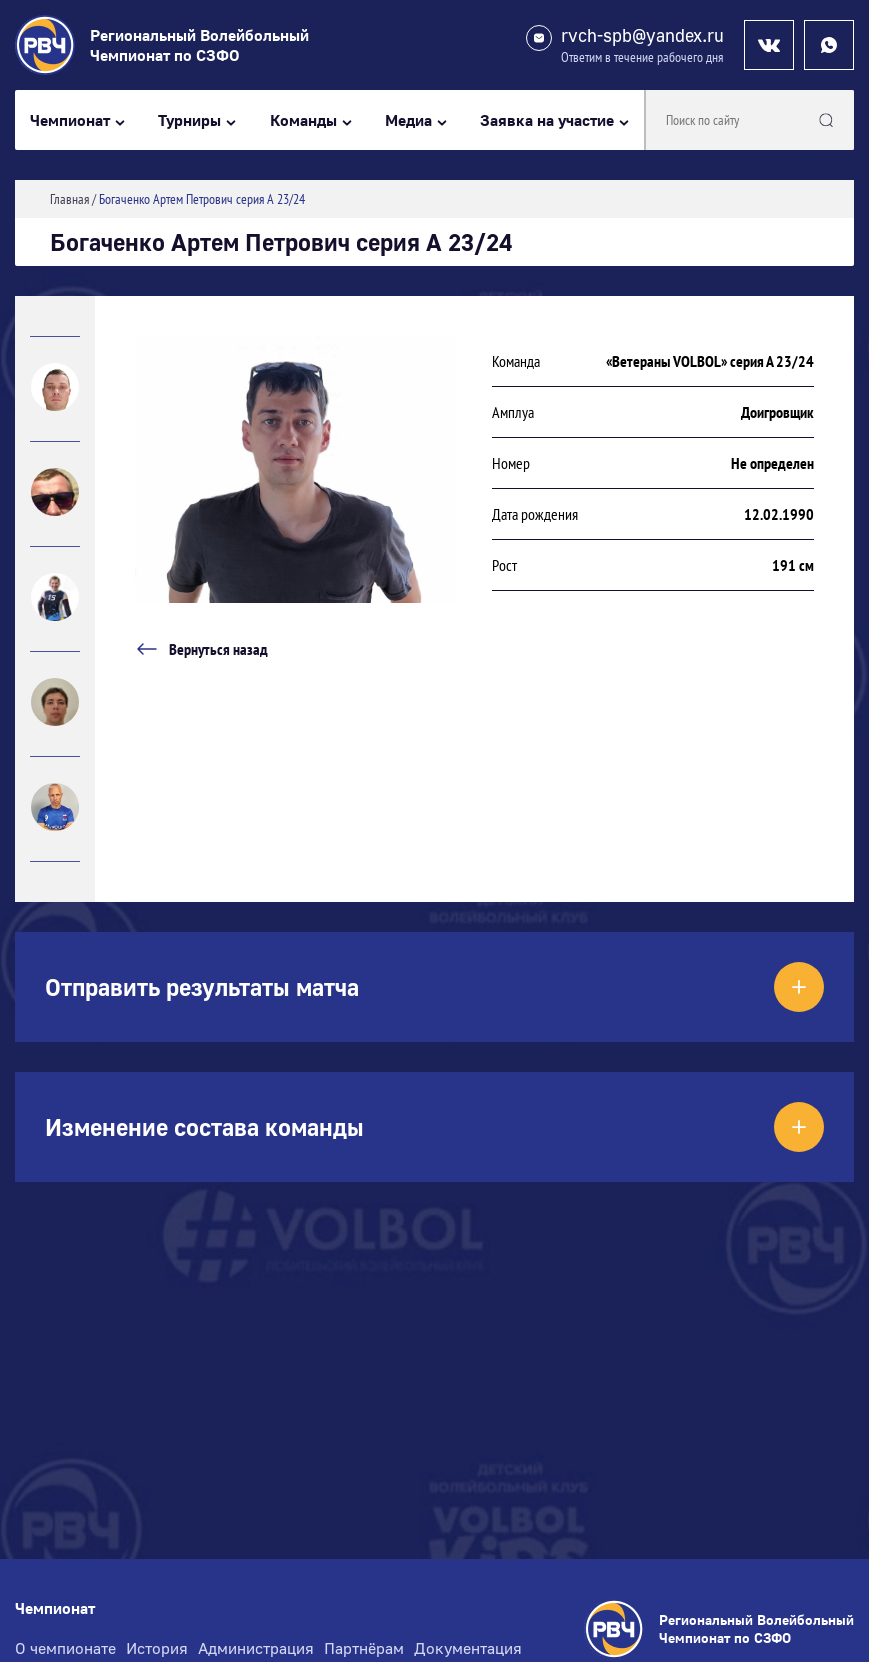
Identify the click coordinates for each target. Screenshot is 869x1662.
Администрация (256, 1648)
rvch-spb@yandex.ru (642, 35)
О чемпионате (65, 1648)
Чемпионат (70, 120)
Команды (303, 120)
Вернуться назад (201, 649)
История (157, 1648)
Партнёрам (364, 1648)
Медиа (408, 120)
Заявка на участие (547, 120)
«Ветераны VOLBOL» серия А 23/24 (710, 361)
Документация (468, 1648)
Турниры (189, 120)
